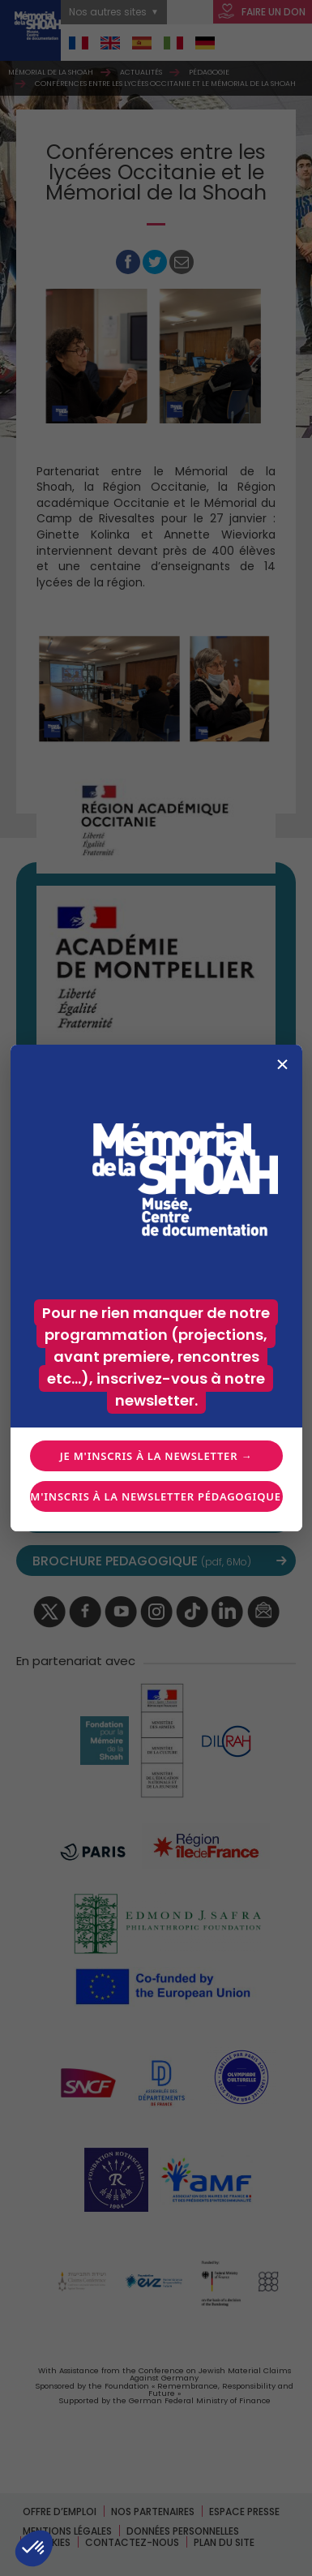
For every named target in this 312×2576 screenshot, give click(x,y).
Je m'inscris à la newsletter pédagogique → (156, 1496)
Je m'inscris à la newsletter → (156, 1456)
